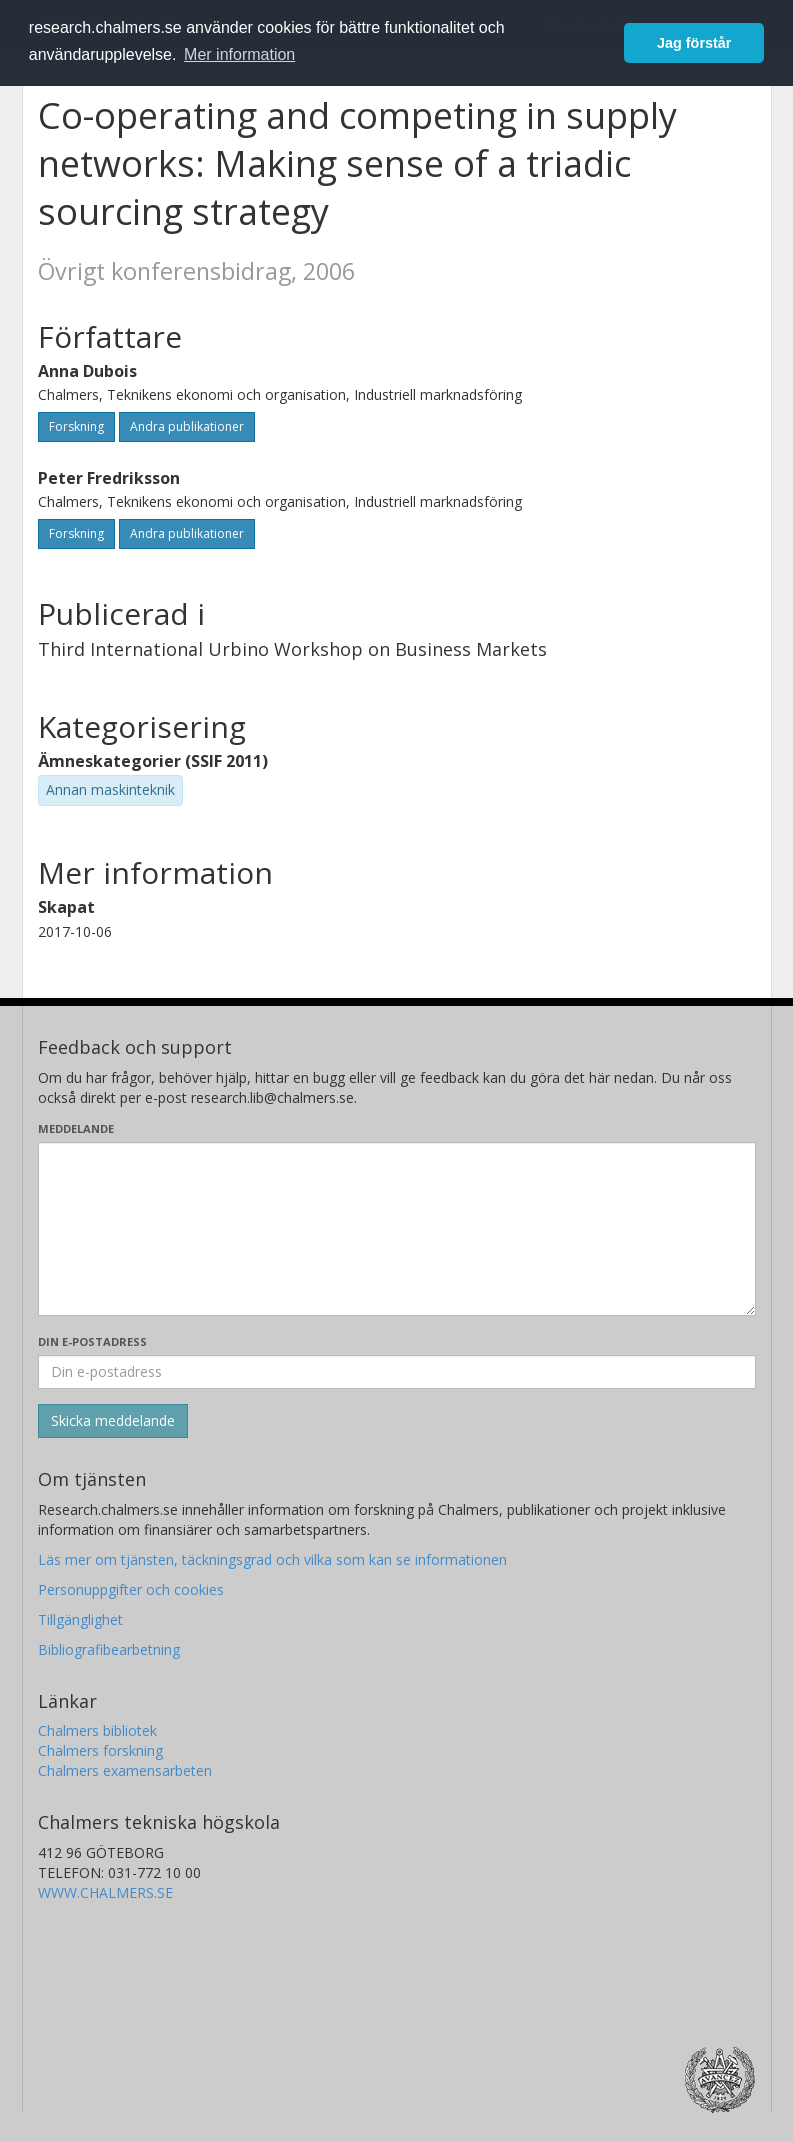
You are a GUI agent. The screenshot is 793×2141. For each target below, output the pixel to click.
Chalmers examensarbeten (125, 1770)
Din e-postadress (92, 1341)
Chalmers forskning (100, 1750)
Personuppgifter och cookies (131, 1589)
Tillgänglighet (80, 1619)
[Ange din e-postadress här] (397, 1372)
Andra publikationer (187, 426)
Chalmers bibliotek (97, 1730)
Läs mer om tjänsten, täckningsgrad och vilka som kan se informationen (272, 1559)
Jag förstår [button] (694, 43)
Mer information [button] (239, 54)
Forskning (76, 426)
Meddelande (76, 1128)
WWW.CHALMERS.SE (105, 1892)
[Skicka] (113, 1421)
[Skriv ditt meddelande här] (397, 1229)
